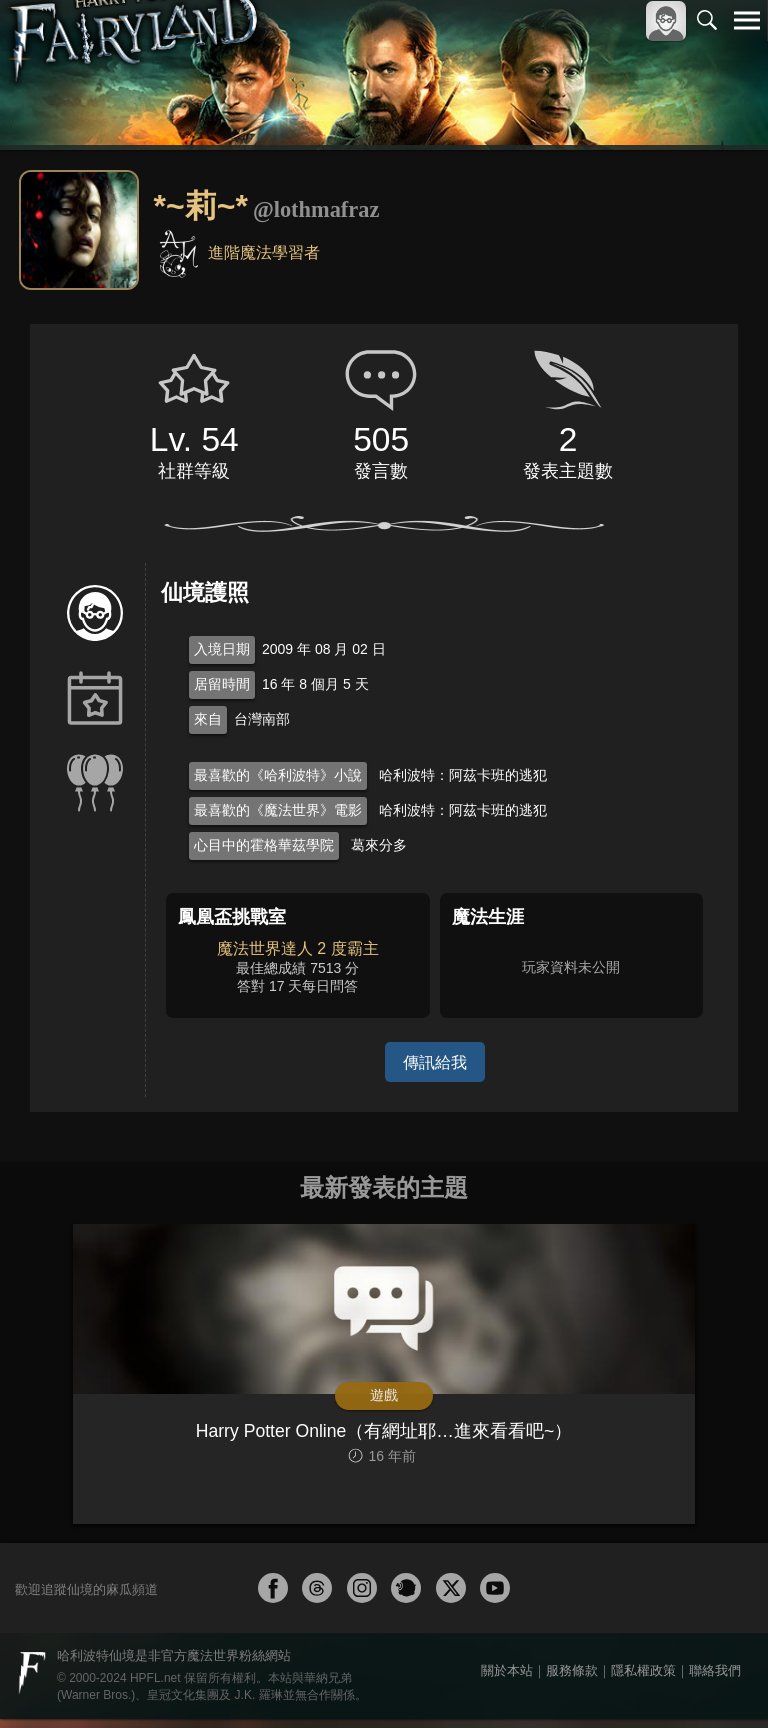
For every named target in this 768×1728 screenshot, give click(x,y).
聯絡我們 (715, 1679)
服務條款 (572, 1679)
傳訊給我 (435, 1061)
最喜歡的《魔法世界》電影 (278, 810)
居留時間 (222, 684)
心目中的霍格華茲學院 (264, 845)
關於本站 (507, 1679)
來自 (208, 719)
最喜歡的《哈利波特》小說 (278, 775)
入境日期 (222, 649)
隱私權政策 (643, 1679)
